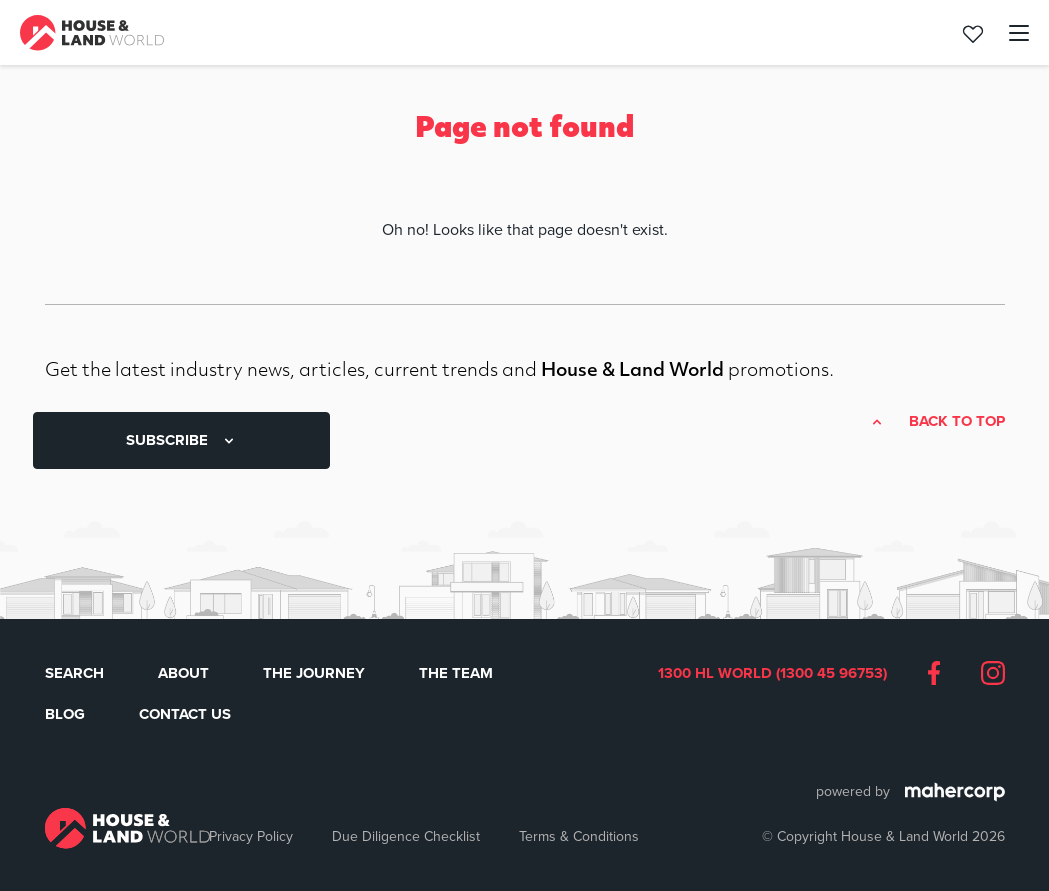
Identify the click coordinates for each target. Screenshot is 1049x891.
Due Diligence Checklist (406, 836)
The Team (456, 673)
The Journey (314, 673)
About (183, 673)
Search (74, 673)
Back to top (957, 422)
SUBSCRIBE (181, 440)
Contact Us (185, 714)
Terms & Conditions (579, 836)
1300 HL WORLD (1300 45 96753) (772, 674)
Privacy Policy (251, 836)
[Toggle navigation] (1008, 33)
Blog (65, 714)
